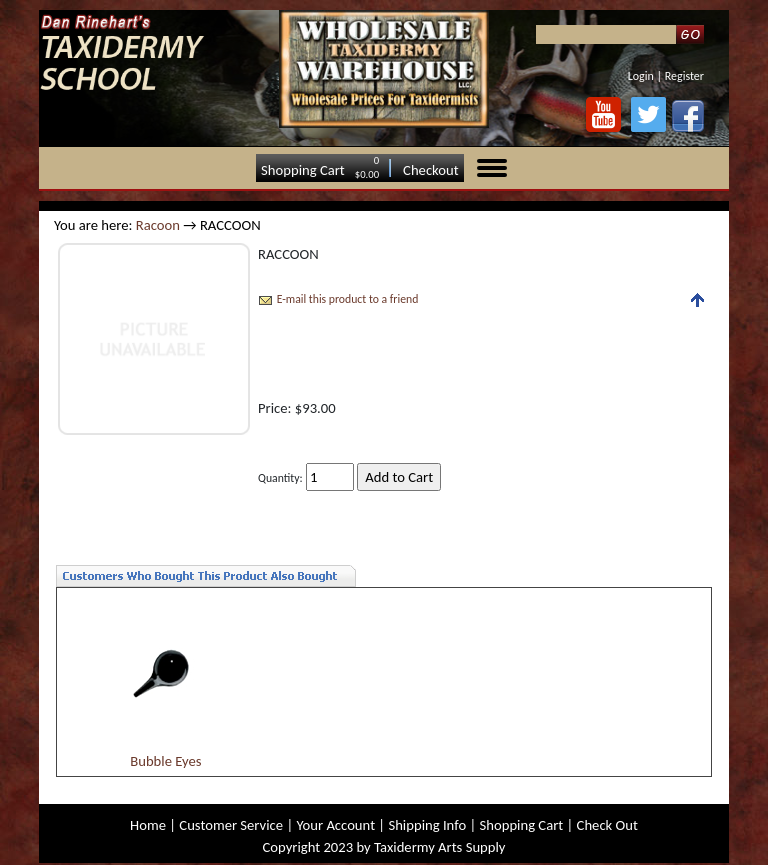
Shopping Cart (303, 170)
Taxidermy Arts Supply (439, 847)
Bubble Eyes (165, 761)
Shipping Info (427, 825)
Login (641, 76)
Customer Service (231, 825)
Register (684, 76)
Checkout (431, 170)
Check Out (607, 825)
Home (148, 825)
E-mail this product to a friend (348, 299)
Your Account (335, 825)
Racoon (158, 225)
